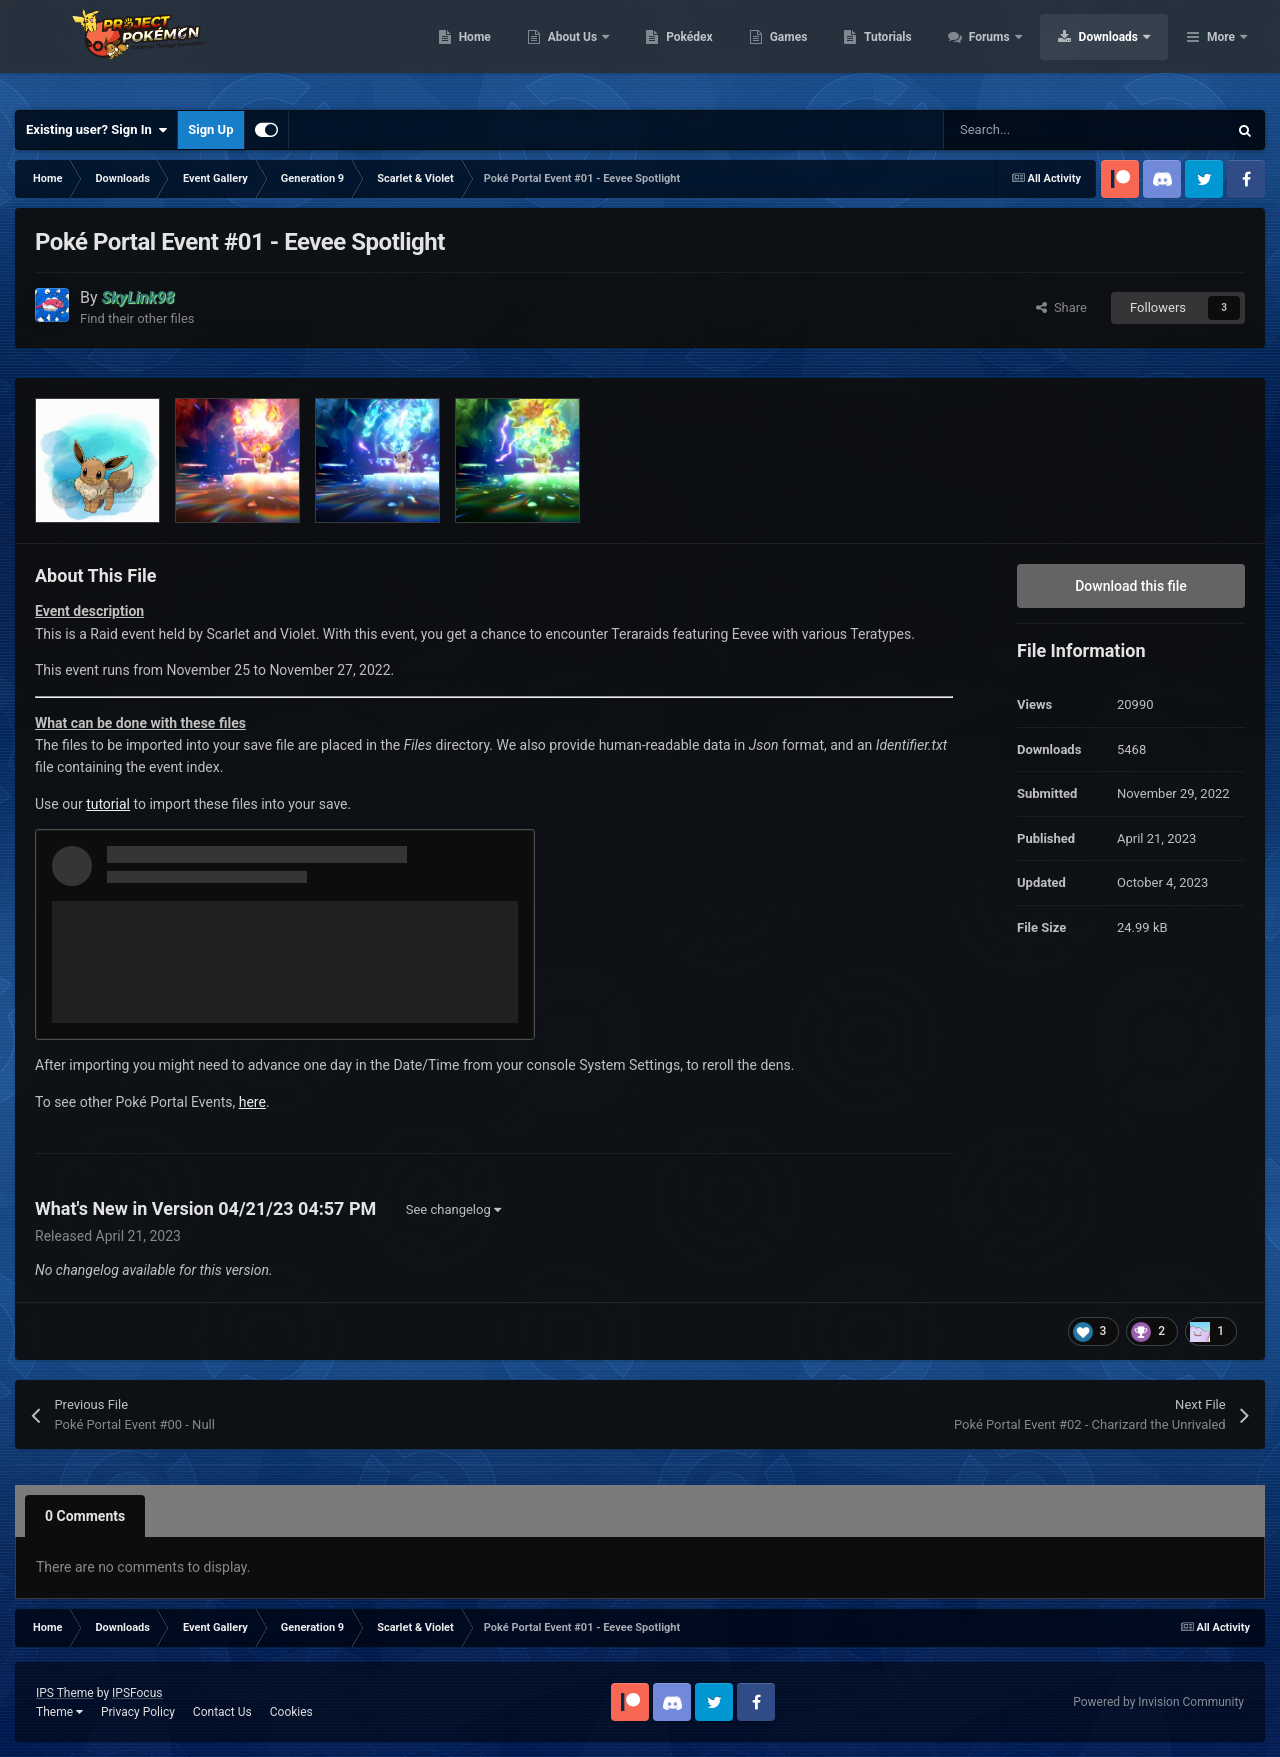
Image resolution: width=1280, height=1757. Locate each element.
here (252, 1102)
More (1221, 50)
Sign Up (210, 129)
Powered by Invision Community (1158, 1702)
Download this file (1131, 586)
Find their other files (137, 318)
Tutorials (1015, 50)
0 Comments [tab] (85, 1516)
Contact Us (222, 1712)
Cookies (291, 1712)
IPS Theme (65, 1693)
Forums (1117, 50)
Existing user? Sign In (96, 130)
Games (915, 50)
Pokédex (817, 50)
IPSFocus (137, 1693)
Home (601, 50)
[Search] (1043, 130)
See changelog (453, 1209)
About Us (700, 50)
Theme (59, 1712)
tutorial (108, 804)
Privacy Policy (138, 1712)
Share (1061, 307)
